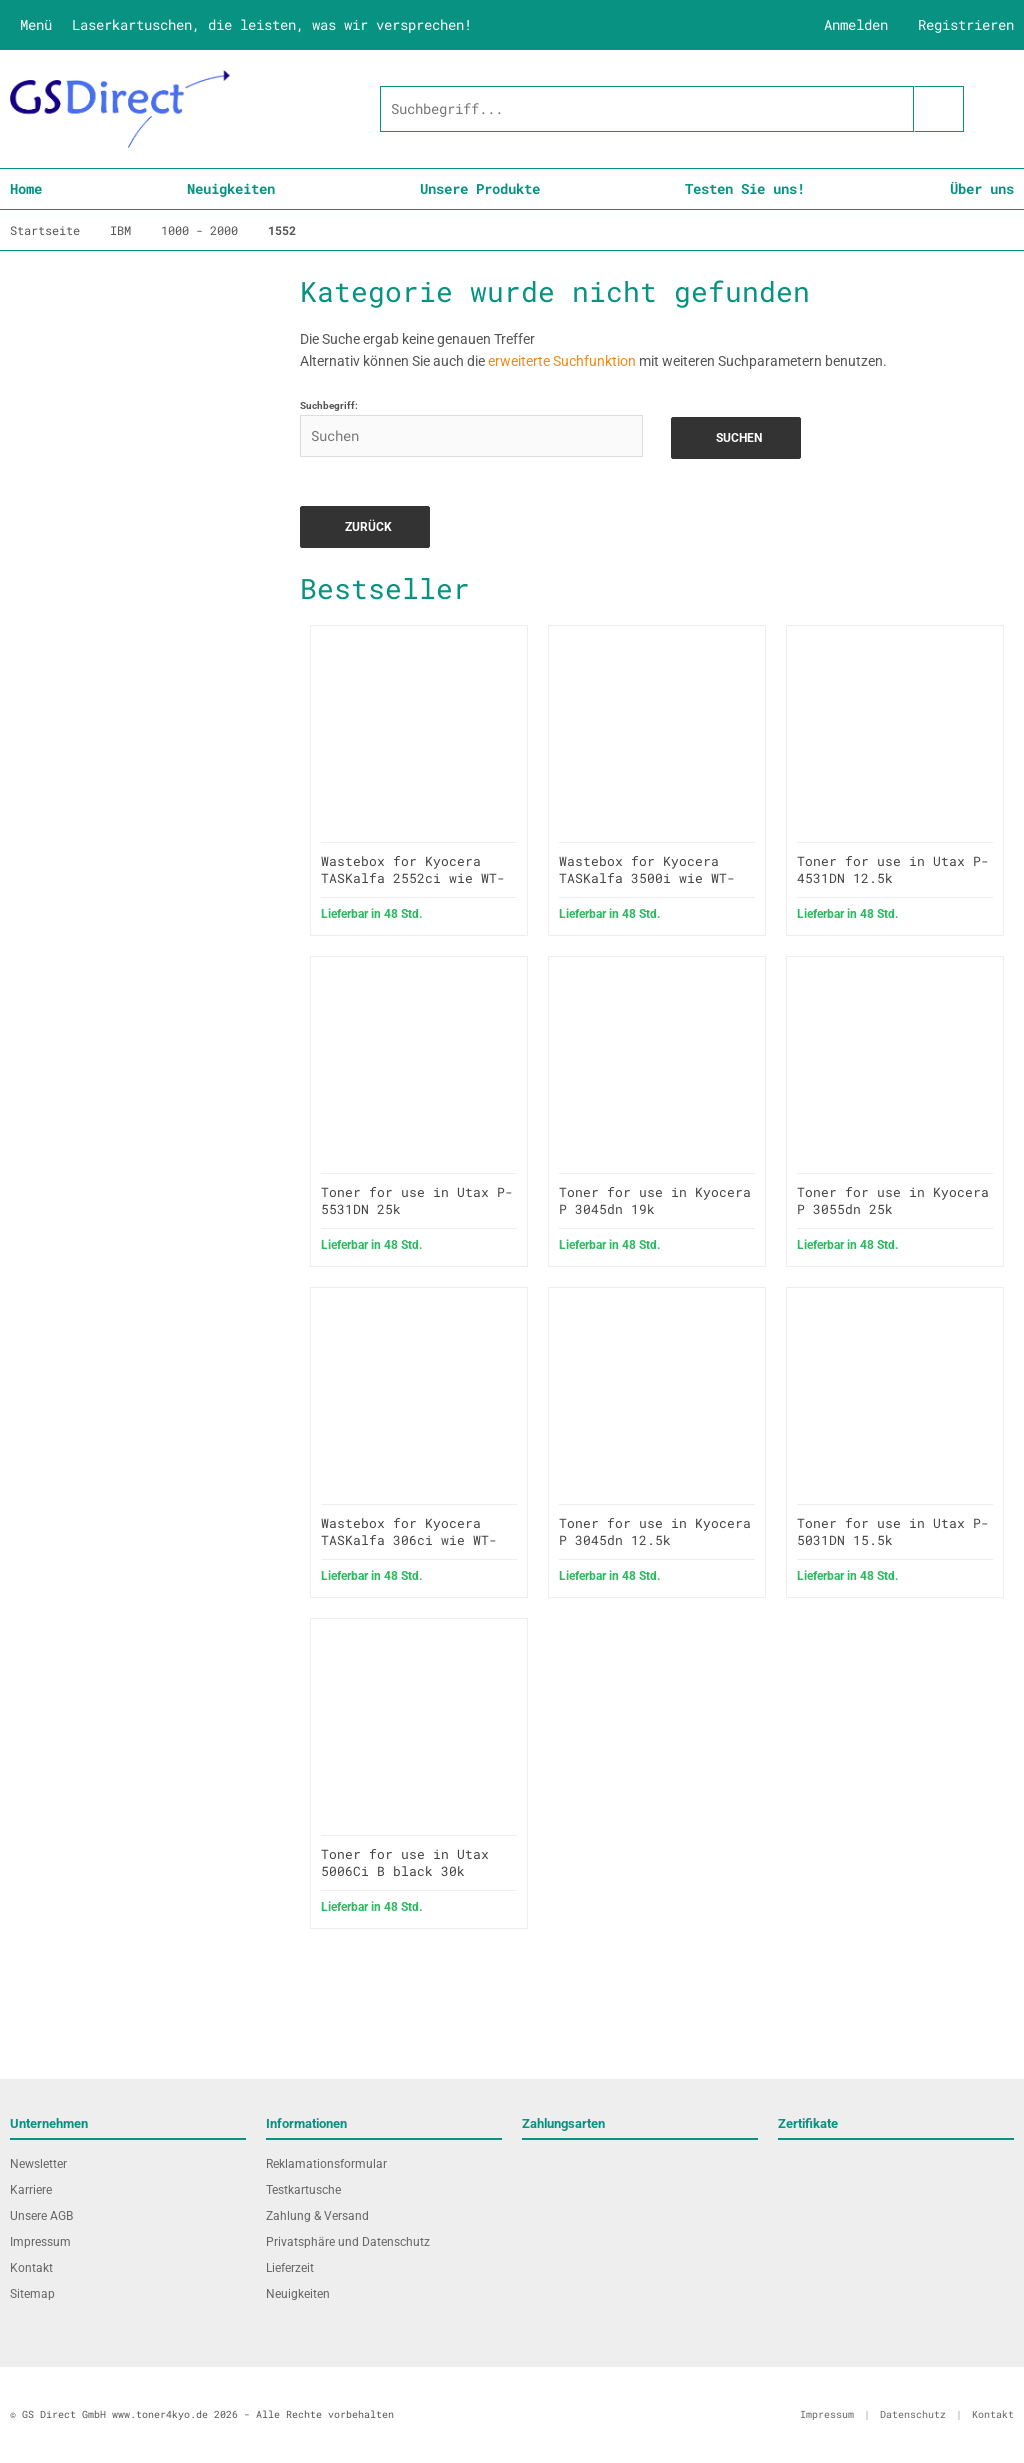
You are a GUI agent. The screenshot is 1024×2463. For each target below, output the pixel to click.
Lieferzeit (290, 2268)
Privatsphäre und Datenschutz (348, 2242)
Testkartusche (303, 2190)
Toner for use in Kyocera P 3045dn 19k (655, 1200)
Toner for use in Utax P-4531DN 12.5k (893, 869)
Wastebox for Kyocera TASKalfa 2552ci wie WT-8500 (413, 878)
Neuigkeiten (231, 188)
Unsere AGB (41, 2216)
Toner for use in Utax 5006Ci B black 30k (405, 1862)
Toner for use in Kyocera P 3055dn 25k (893, 1200)
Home (26, 188)
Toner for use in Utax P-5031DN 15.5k (893, 1531)
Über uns (982, 188)
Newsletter (38, 2164)
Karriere (31, 2190)
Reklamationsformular (326, 2164)
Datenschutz (913, 2414)
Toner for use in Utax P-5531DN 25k (417, 1200)
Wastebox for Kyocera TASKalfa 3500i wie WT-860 (647, 878)
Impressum (40, 2242)
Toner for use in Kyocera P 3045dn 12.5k (655, 1531)
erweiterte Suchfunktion (562, 361)
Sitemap (32, 2294)
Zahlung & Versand (317, 2216)
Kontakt (31, 2268)
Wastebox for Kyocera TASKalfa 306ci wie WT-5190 (409, 1540)
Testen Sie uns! (745, 188)
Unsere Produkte (480, 188)
